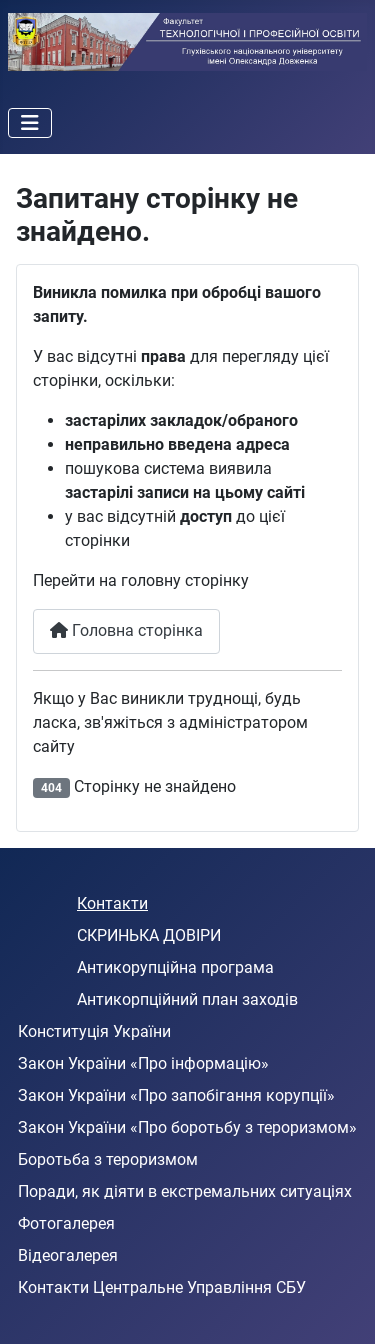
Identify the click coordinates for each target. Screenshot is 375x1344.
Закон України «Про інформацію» (143, 1063)
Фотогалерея (66, 1223)
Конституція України (94, 1031)
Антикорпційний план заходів (187, 999)
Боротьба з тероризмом (108, 1159)
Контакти (112, 903)
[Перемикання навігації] (30, 123)
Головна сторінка (126, 630)
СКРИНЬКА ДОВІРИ (149, 935)
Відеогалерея (68, 1255)
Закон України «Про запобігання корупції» (176, 1095)
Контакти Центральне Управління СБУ (162, 1287)
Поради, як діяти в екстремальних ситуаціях (185, 1191)
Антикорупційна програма (175, 967)
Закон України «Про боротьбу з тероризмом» (187, 1127)
